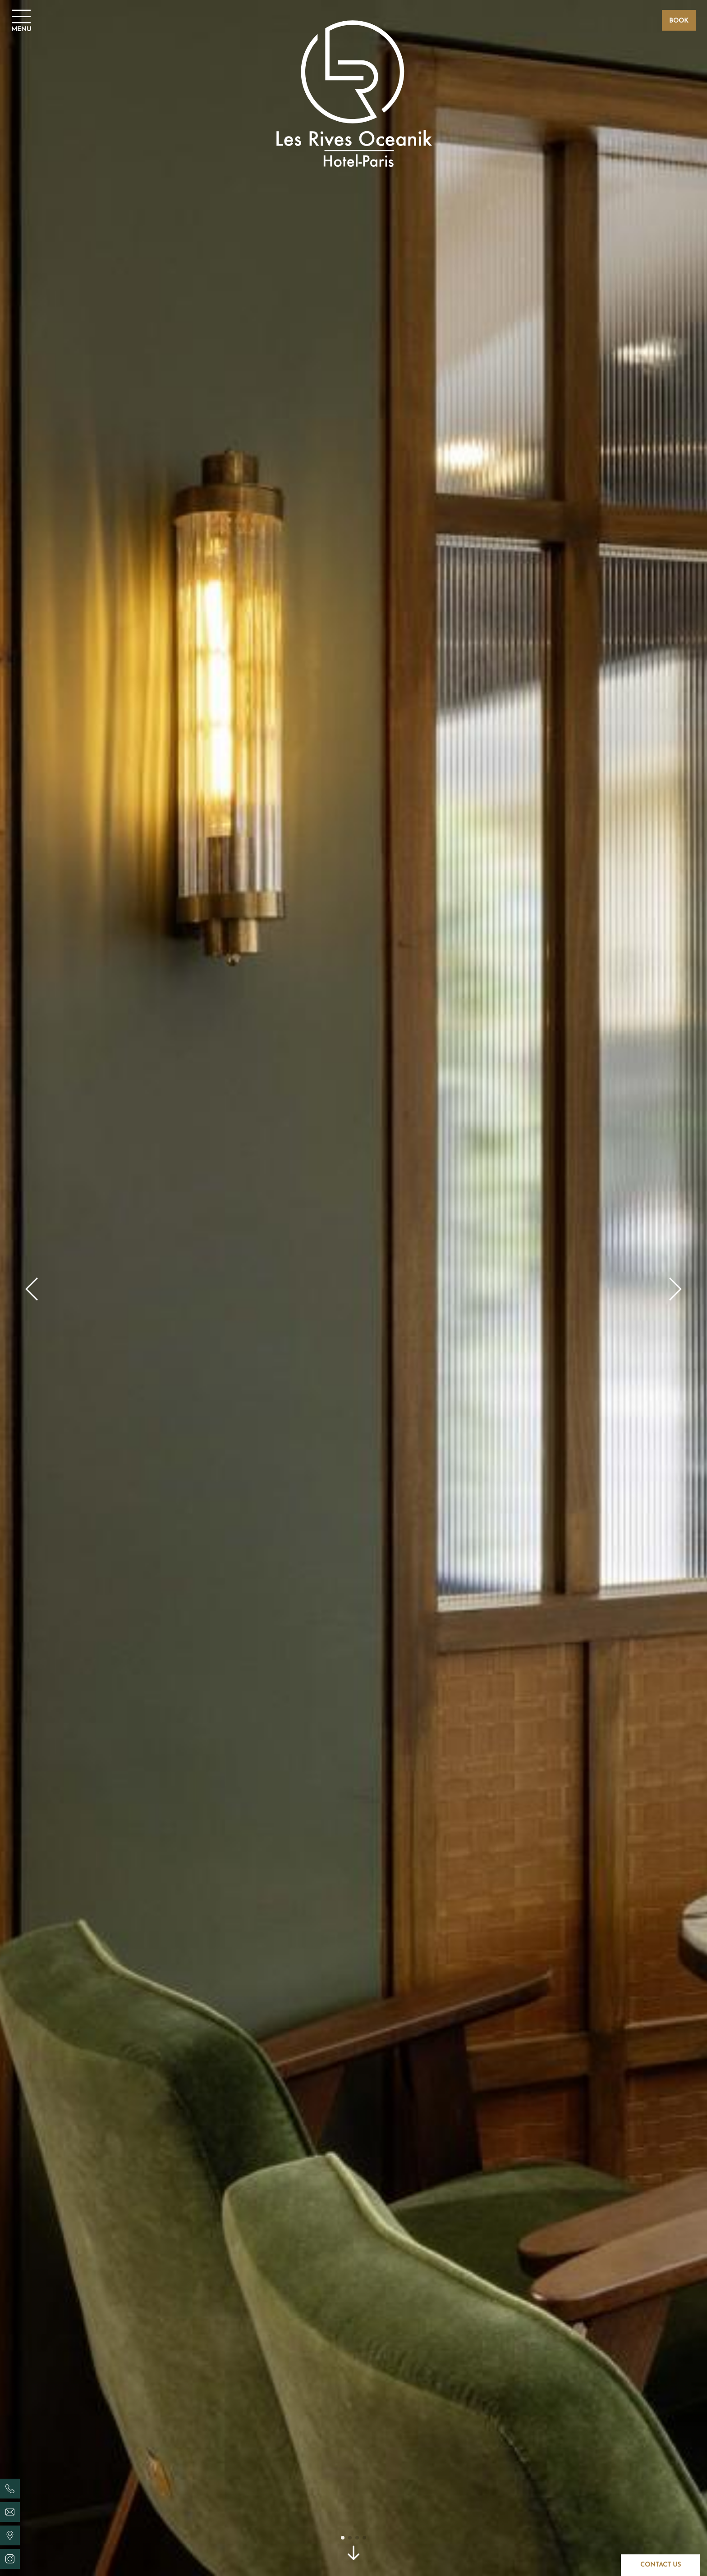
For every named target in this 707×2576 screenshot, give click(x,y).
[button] (31, 1288)
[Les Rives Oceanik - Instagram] (10, 2559)
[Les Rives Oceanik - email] (10, 2512)
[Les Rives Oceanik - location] (10, 2535)
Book (679, 21)
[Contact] (660, 2565)
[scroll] (353, 2556)
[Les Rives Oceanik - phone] (10, 2488)
